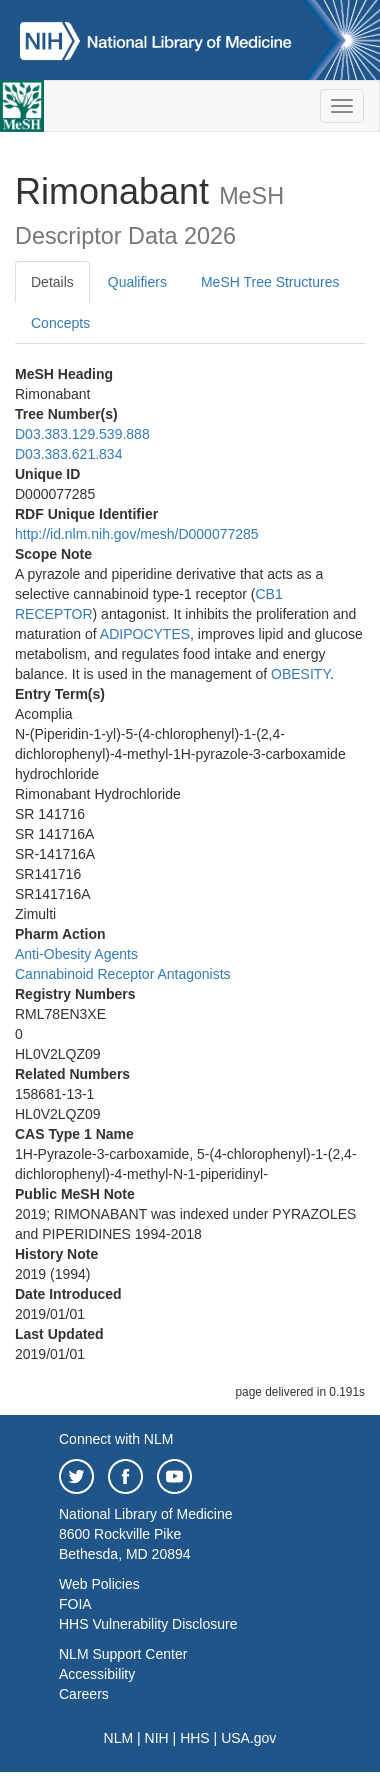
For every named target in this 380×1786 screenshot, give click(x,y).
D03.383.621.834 (68, 454)
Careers (84, 1694)
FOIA (75, 1604)
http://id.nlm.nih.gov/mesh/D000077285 (137, 534)
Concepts (60, 323)
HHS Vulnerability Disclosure (148, 1624)
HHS (195, 1738)
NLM (119, 1738)
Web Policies (99, 1584)
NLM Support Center (123, 1654)
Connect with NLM (116, 1439)
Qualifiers (137, 282)
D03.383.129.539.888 (82, 434)
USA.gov (248, 1738)
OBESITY (300, 674)
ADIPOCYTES (145, 634)
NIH (157, 1738)
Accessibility (97, 1674)
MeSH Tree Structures (270, 282)
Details (52, 282)
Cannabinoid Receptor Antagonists (123, 974)
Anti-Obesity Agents (76, 954)
